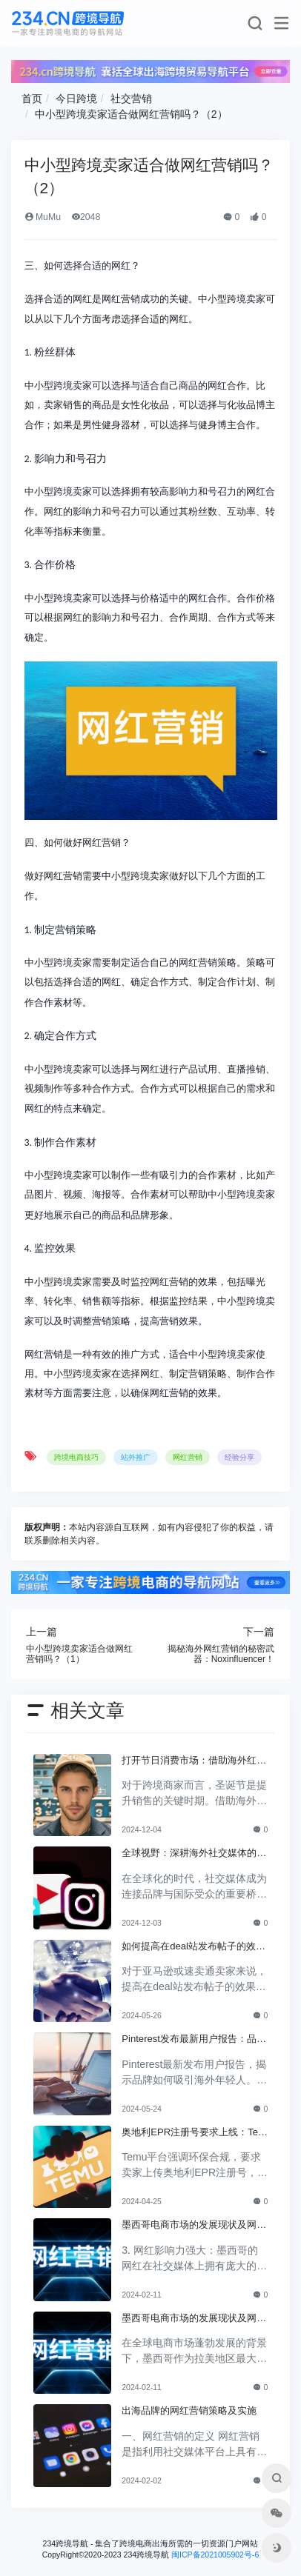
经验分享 (239, 1457)
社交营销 (131, 98)
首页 (32, 98)
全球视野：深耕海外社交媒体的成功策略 (194, 1854)
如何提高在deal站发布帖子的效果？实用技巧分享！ (189, 1947)
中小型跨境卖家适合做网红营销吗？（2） (131, 114)
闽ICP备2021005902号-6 (215, 2554)
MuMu (42, 217)
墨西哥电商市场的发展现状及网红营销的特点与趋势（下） (194, 2225)
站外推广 (135, 1457)
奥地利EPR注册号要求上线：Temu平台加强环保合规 (194, 2133)
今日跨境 (76, 98)
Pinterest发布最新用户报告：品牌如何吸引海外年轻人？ (194, 2039)
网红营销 (187, 1457)
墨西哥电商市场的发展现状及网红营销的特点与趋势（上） (194, 2319)
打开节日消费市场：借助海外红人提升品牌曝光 (194, 1761)
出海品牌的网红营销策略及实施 (189, 2410)
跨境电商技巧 (76, 1457)
